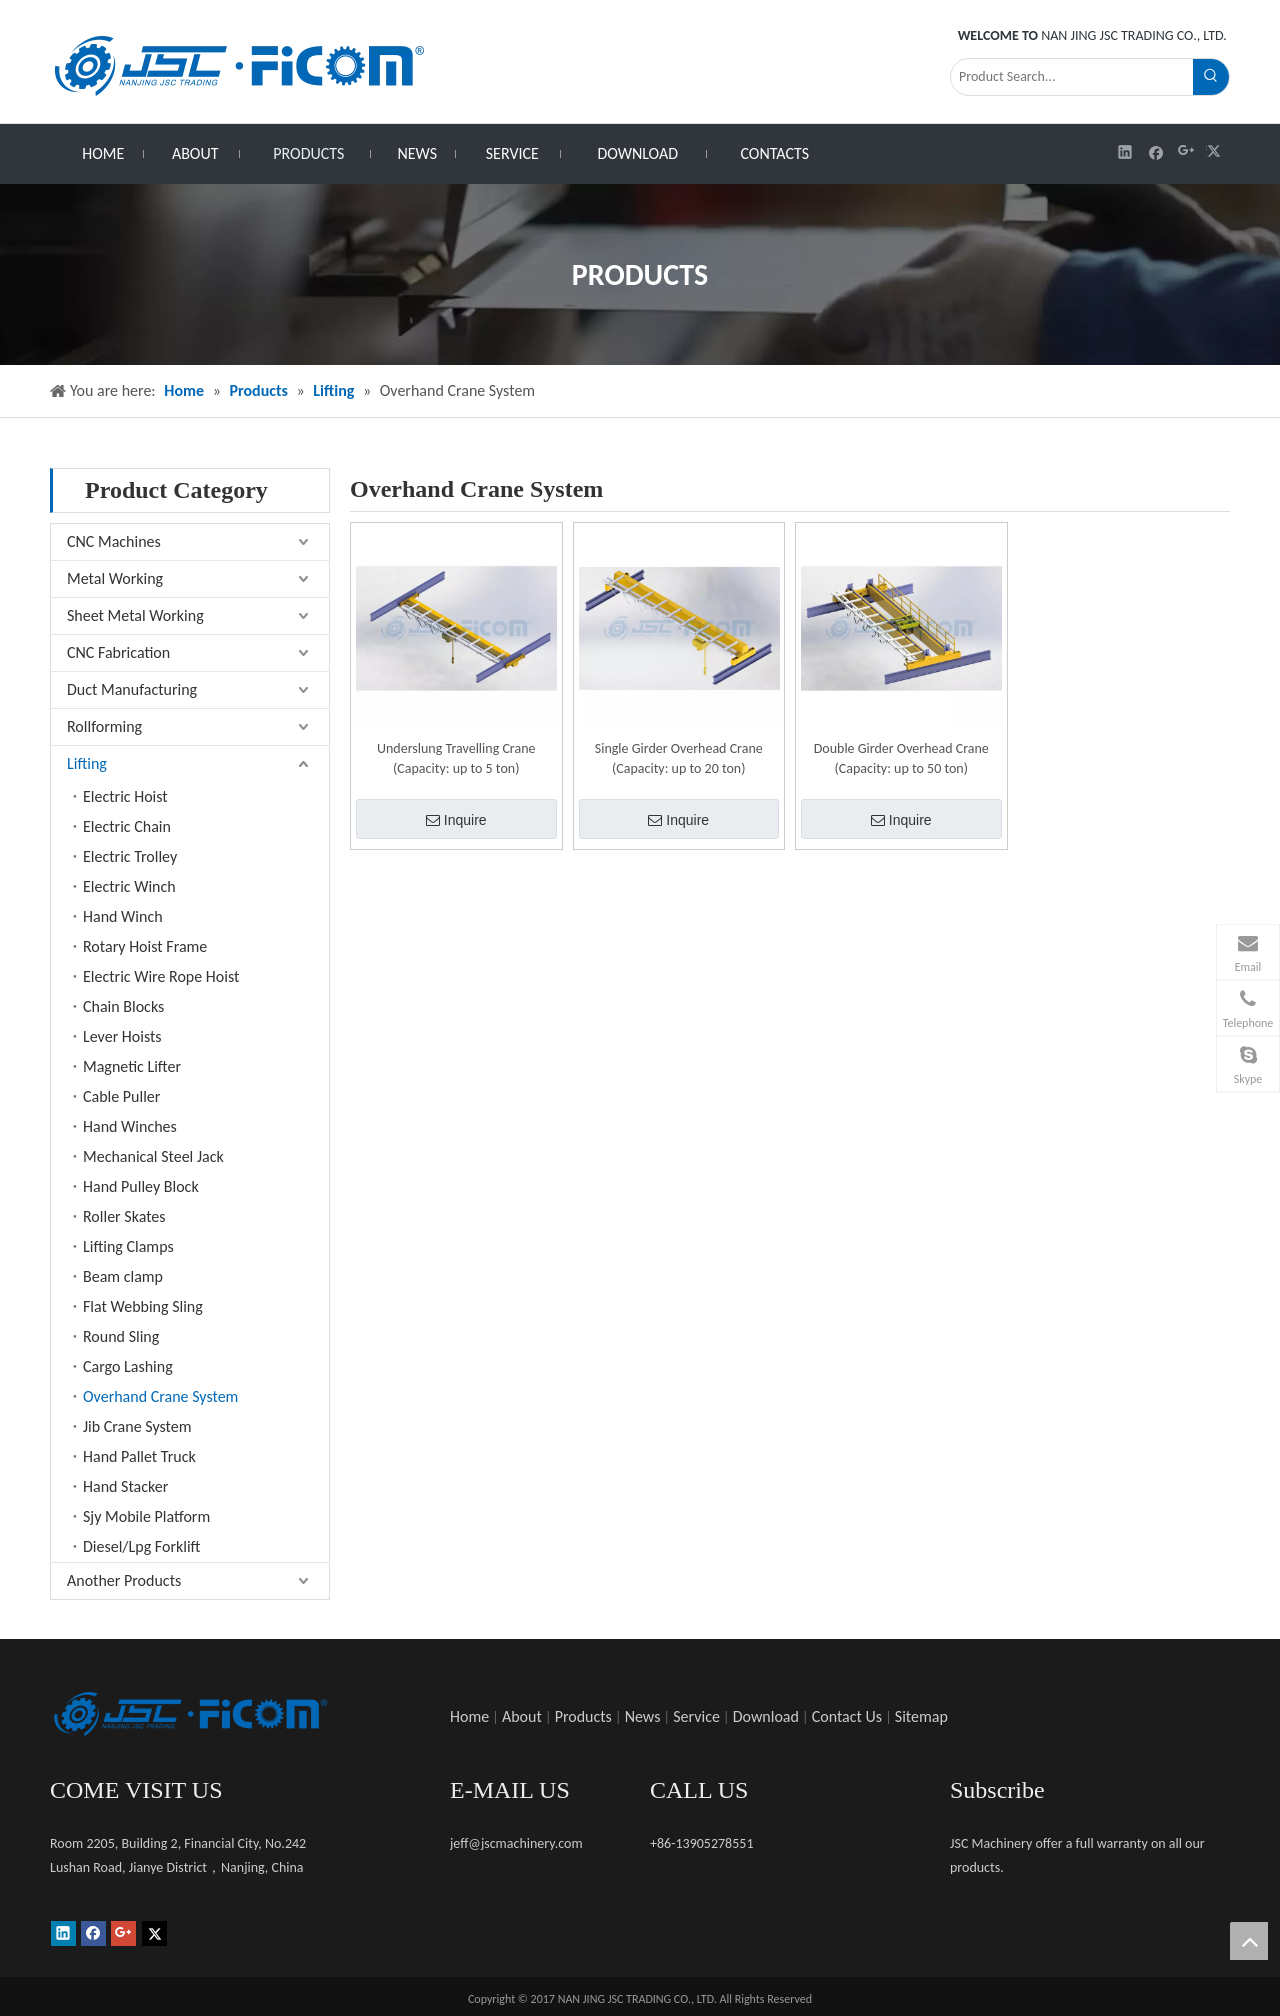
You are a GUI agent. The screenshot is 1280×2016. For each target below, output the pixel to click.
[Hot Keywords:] (1211, 77)
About (522, 1716)
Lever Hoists (122, 1036)
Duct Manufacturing (132, 689)
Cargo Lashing (128, 1366)
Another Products (124, 1580)
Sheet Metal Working (135, 615)
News (643, 1716)
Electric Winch (129, 886)
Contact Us (847, 1716)
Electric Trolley (130, 856)
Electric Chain (127, 826)
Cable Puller (121, 1096)
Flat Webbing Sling (143, 1306)
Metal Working (115, 578)
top (1249, 1941)
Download (766, 1716)
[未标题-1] (190, 1714)
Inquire (456, 820)
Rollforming (104, 726)
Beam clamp (123, 1276)
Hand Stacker (125, 1486)
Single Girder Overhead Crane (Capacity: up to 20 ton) (679, 758)
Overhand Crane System (160, 1396)
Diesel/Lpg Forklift (141, 1546)
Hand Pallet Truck (139, 1456)
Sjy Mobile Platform (146, 1516)
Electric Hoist (125, 796)
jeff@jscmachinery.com (516, 1843)
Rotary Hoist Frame (145, 946)
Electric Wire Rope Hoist (161, 976)
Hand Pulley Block (141, 1186)
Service (696, 1716)
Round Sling (121, 1336)
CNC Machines (114, 541)
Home (469, 1716)
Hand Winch (123, 916)
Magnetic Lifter (132, 1066)
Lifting (87, 763)
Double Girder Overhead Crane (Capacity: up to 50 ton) (901, 758)
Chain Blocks (123, 1006)
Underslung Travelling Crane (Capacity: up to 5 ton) (456, 758)
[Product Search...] (1072, 77)
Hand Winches (130, 1126)
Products (583, 1716)
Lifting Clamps (128, 1246)
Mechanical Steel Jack (153, 1156)
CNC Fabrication (118, 652)
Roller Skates (124, 1216)
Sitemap (921, 1716)
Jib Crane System (137, 1426)
